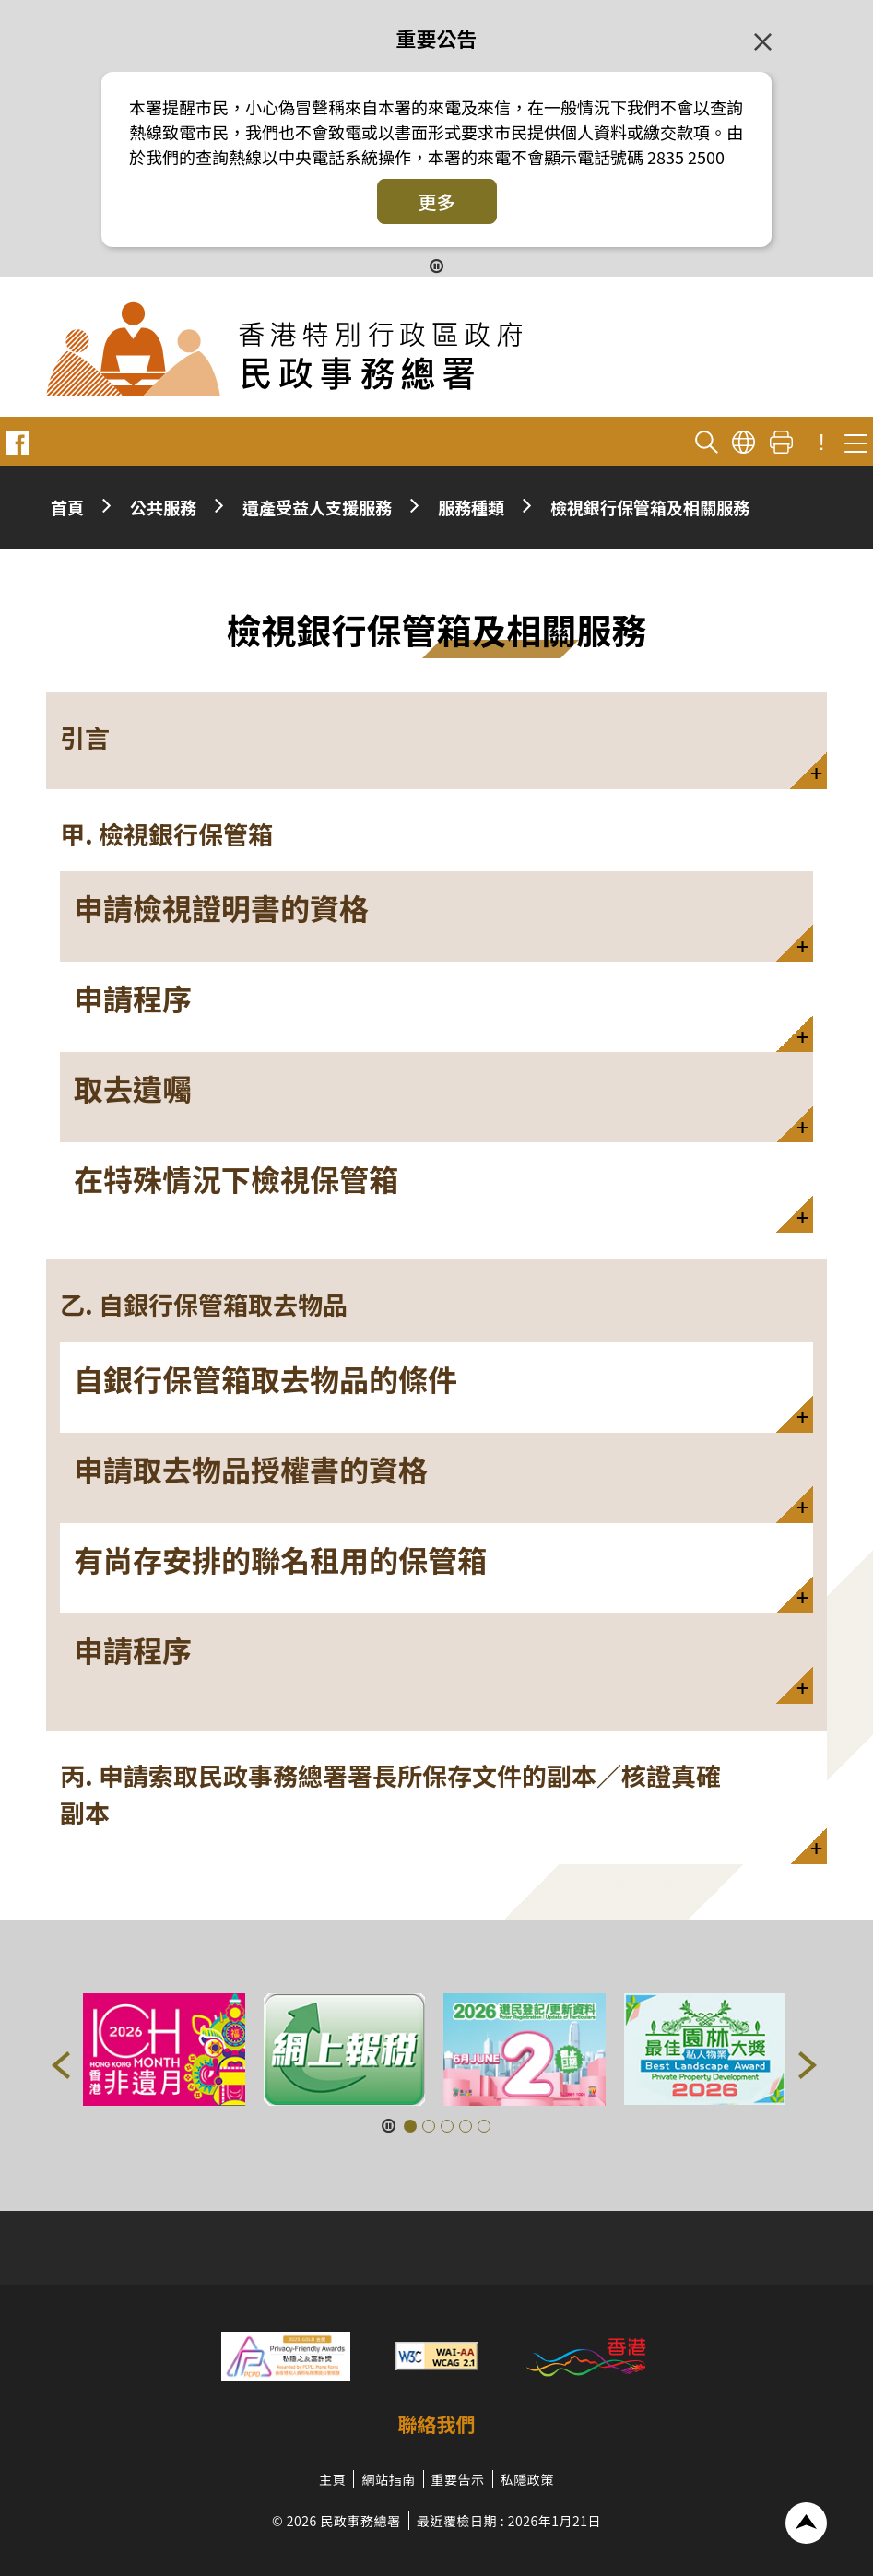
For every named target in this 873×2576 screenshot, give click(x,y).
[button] (436, 740)
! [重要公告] (821, 443)
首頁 (67, 507)
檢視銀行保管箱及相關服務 (649, 507)
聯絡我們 (437, 2424)
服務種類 (471, 507)
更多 (437, 201)
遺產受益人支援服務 (317, 507)
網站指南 (388, 2479)
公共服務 (163, 507)
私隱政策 (527, 2479)
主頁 (332, 2479)
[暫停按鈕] (436, 265)
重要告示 (458, 2479)
